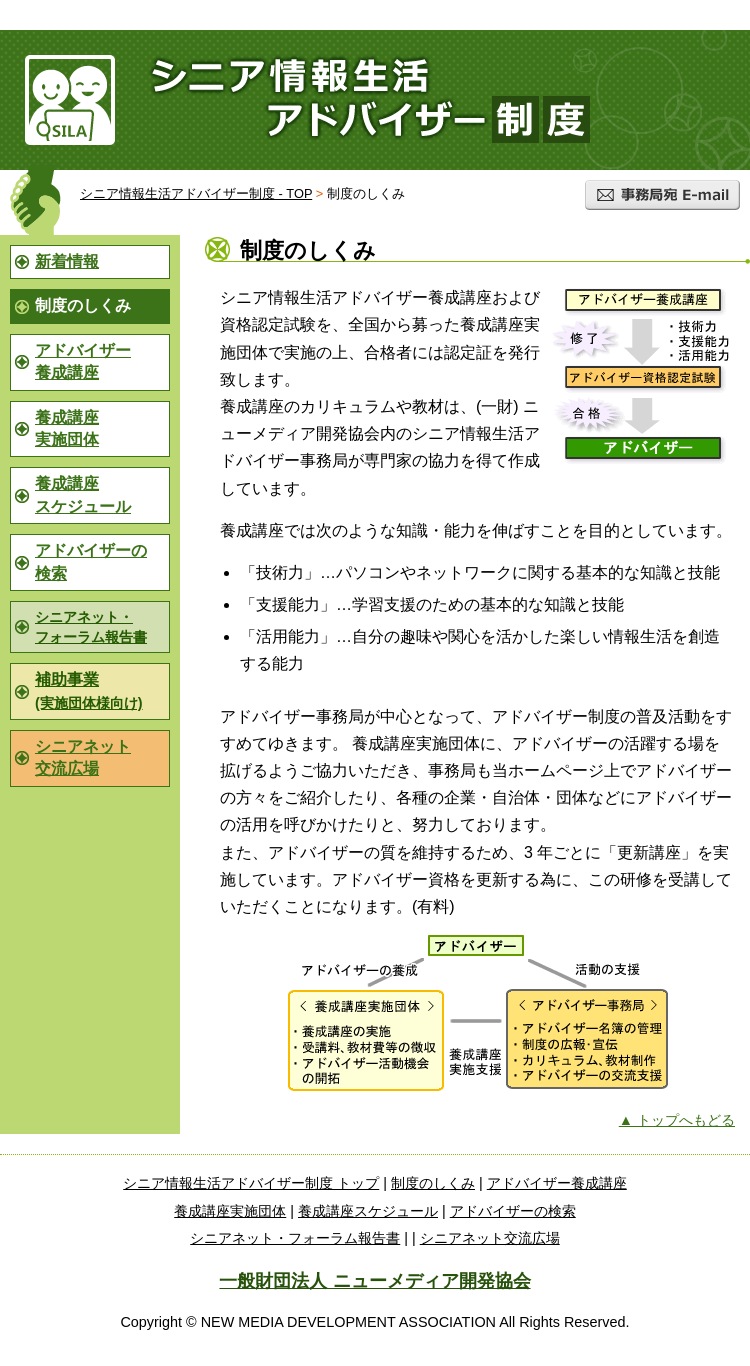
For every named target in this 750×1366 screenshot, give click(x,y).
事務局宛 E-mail (662, 195)
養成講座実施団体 (67, 428)
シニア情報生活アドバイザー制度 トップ (251, 1183)
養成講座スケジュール (83, 494)
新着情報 (67, 261)
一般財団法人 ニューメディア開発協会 (374, 1280)
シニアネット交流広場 (83, 757)
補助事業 (89, 690)
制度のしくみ (433, 1183)
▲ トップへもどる (677, 1120)
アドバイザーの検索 (91, 561)
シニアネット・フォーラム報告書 (91, 627)
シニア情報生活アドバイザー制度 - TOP (196, 193)
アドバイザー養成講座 (83, 361)
